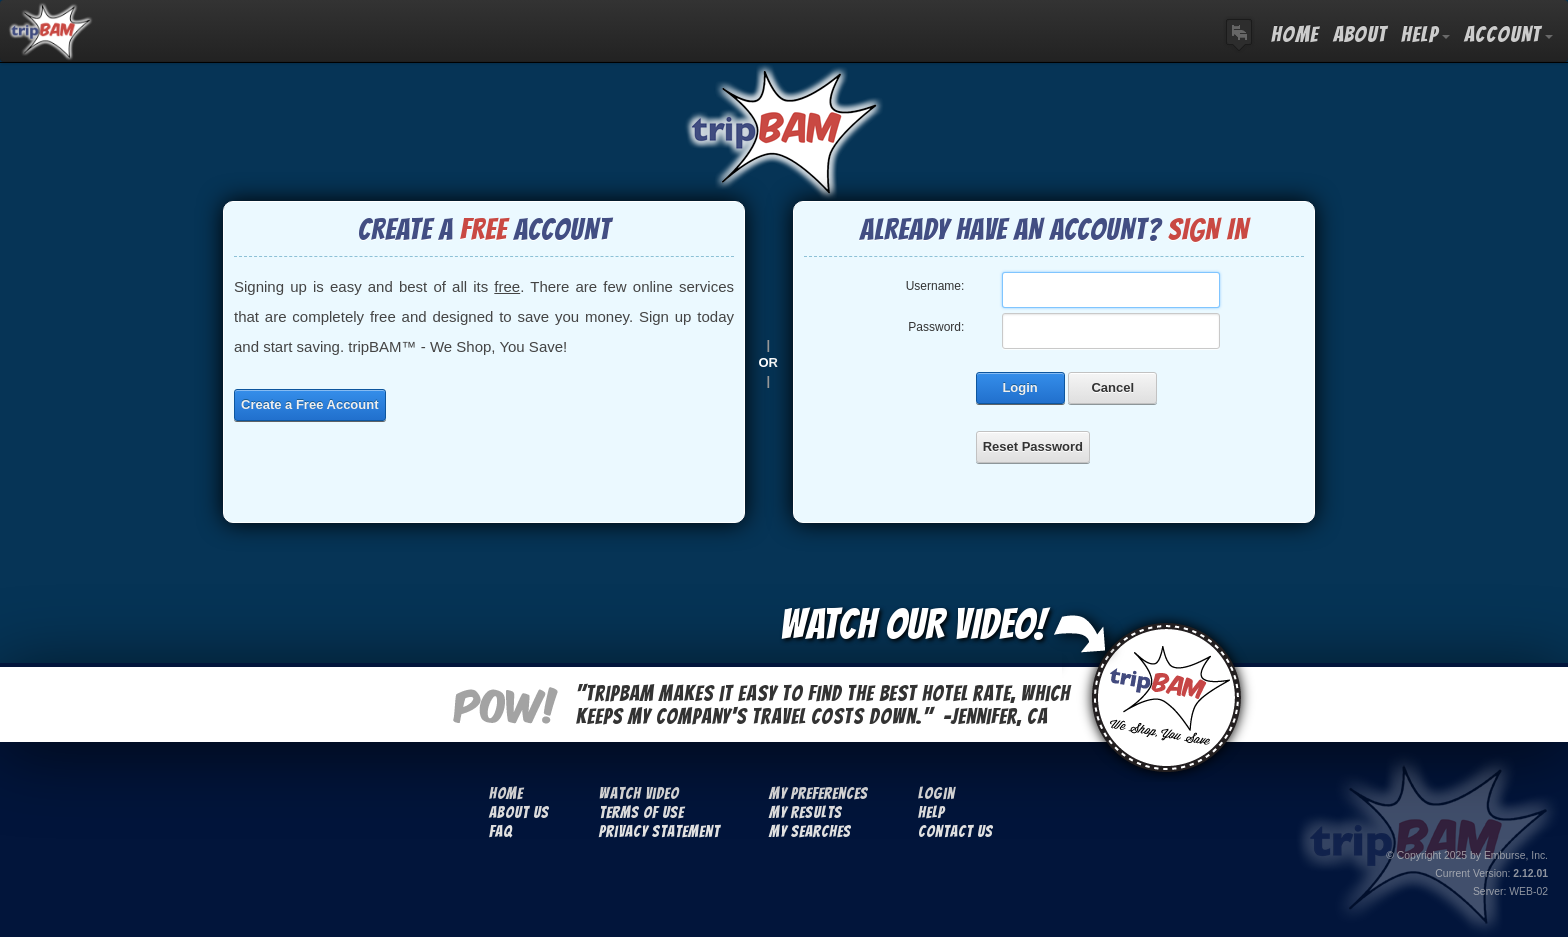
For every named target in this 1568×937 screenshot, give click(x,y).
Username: (935, 286)
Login (1019, 387)
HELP (1425, 34)
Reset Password (1033, 446)
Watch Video (639, 793)
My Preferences (818, 793)
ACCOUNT (1508, 34)
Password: (936, 327)
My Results (805, 812)
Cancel (1112, 387)
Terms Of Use (641, 812)
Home (506, 793)
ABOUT (1360, 34)
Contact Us (955, 831)
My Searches (810, 831)
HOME (1295, 34)
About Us (519, 812)
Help (931, 812)
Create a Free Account (310, 404)
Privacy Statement (659, 831)
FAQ (501, 831)
